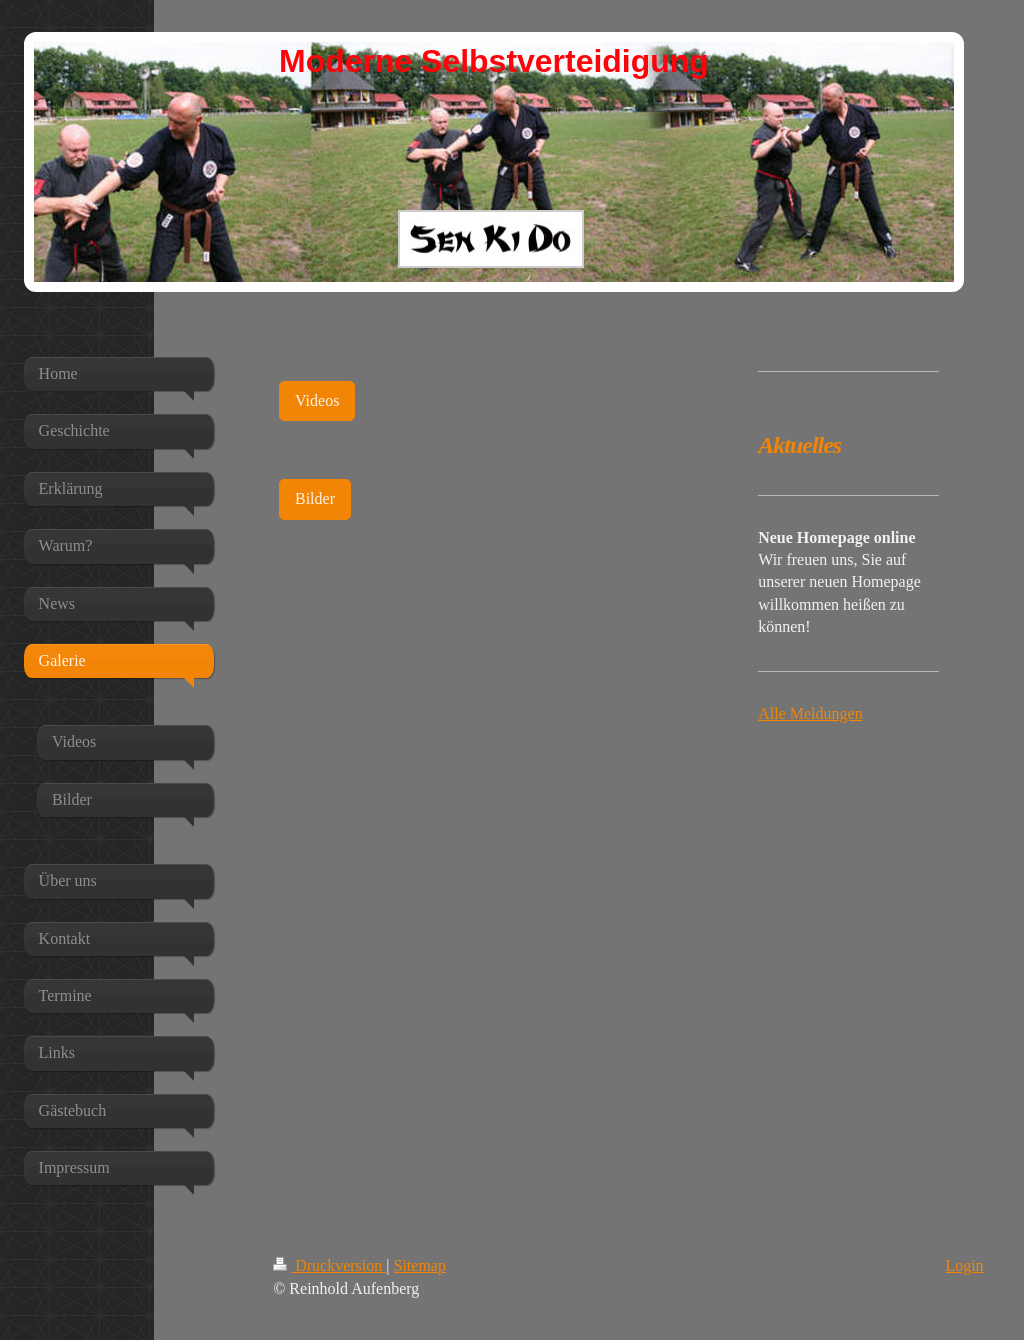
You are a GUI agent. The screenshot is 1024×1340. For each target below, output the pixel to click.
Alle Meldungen (810, 713)
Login (964, 1265)
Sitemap (420, 1265)
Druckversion (329, 1265)
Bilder (315, 498)
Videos (317, 400)
